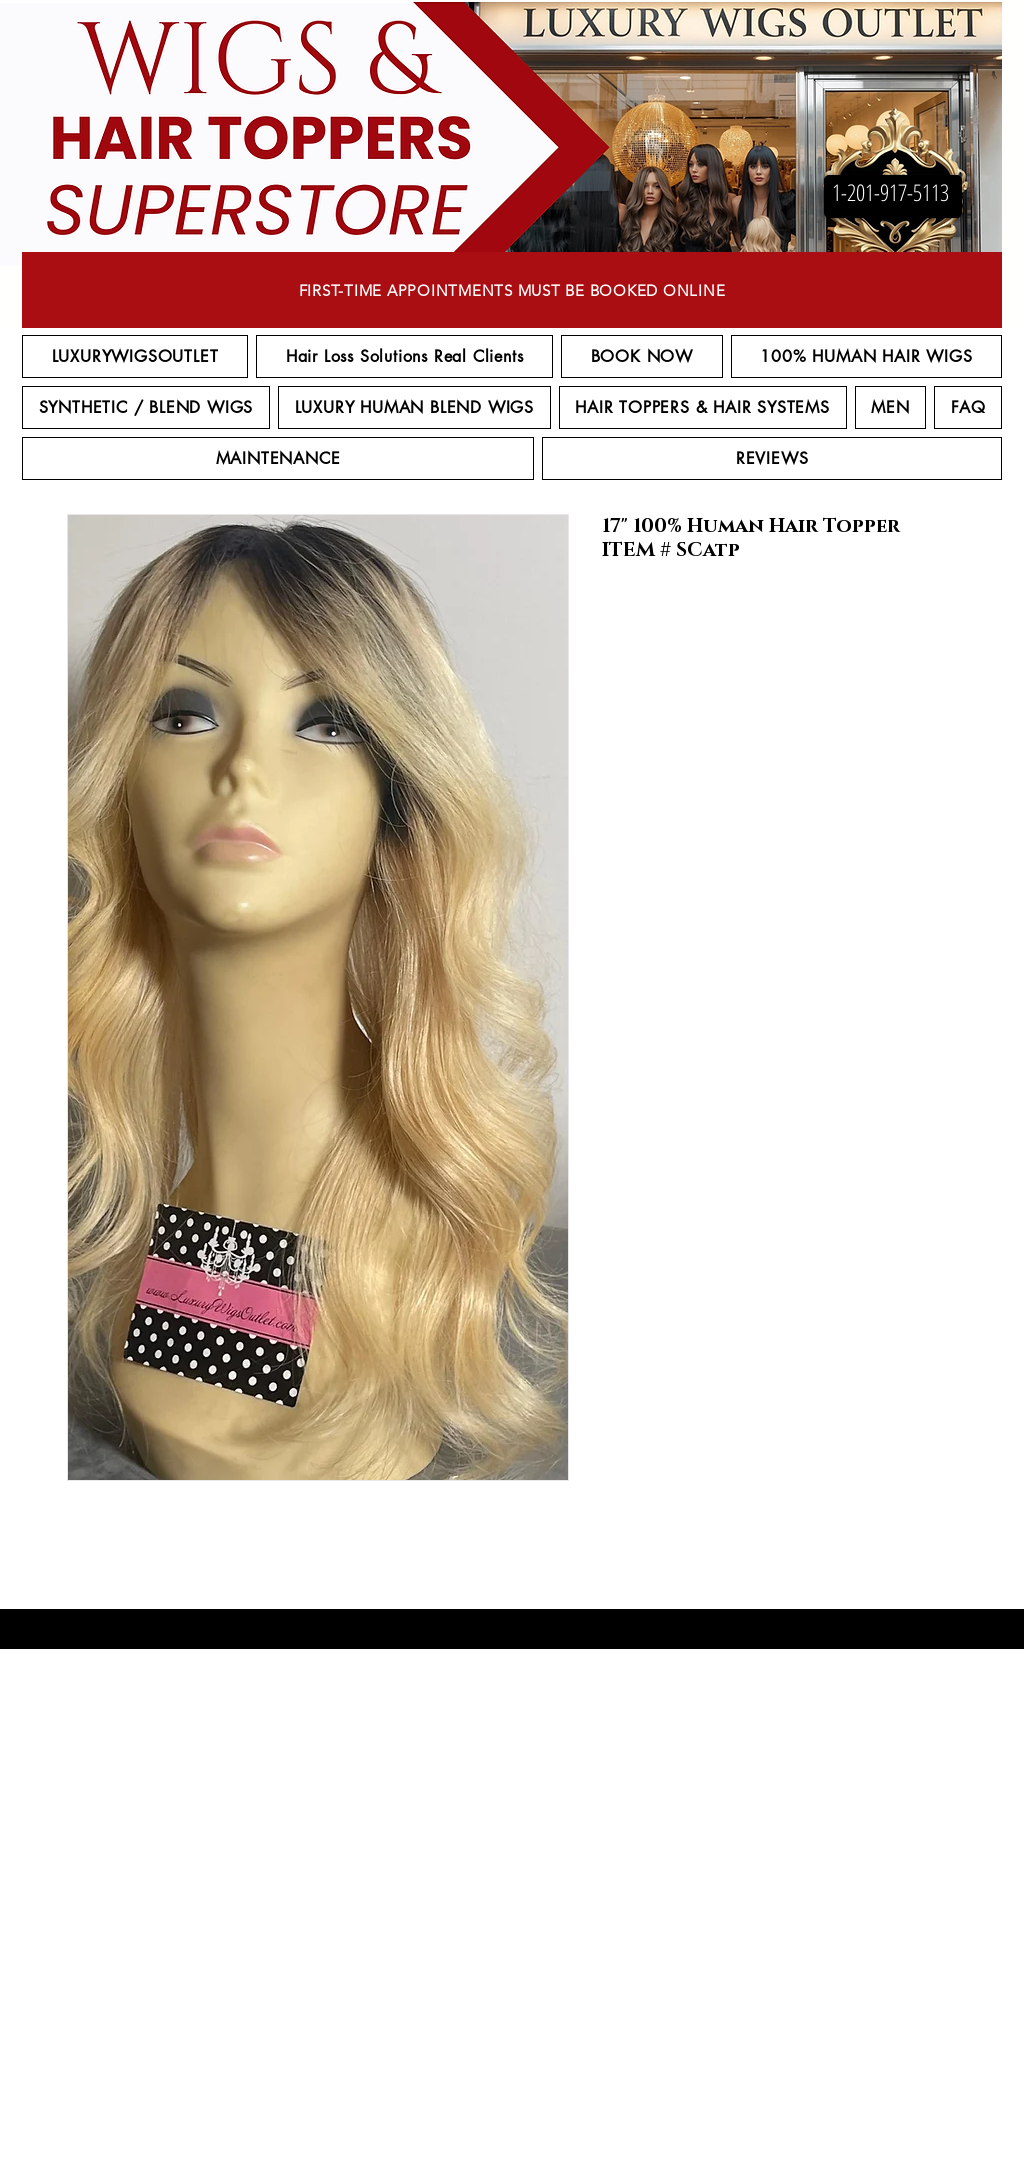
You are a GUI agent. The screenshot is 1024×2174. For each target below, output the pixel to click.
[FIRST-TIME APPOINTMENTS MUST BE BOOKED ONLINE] (512, 290)
